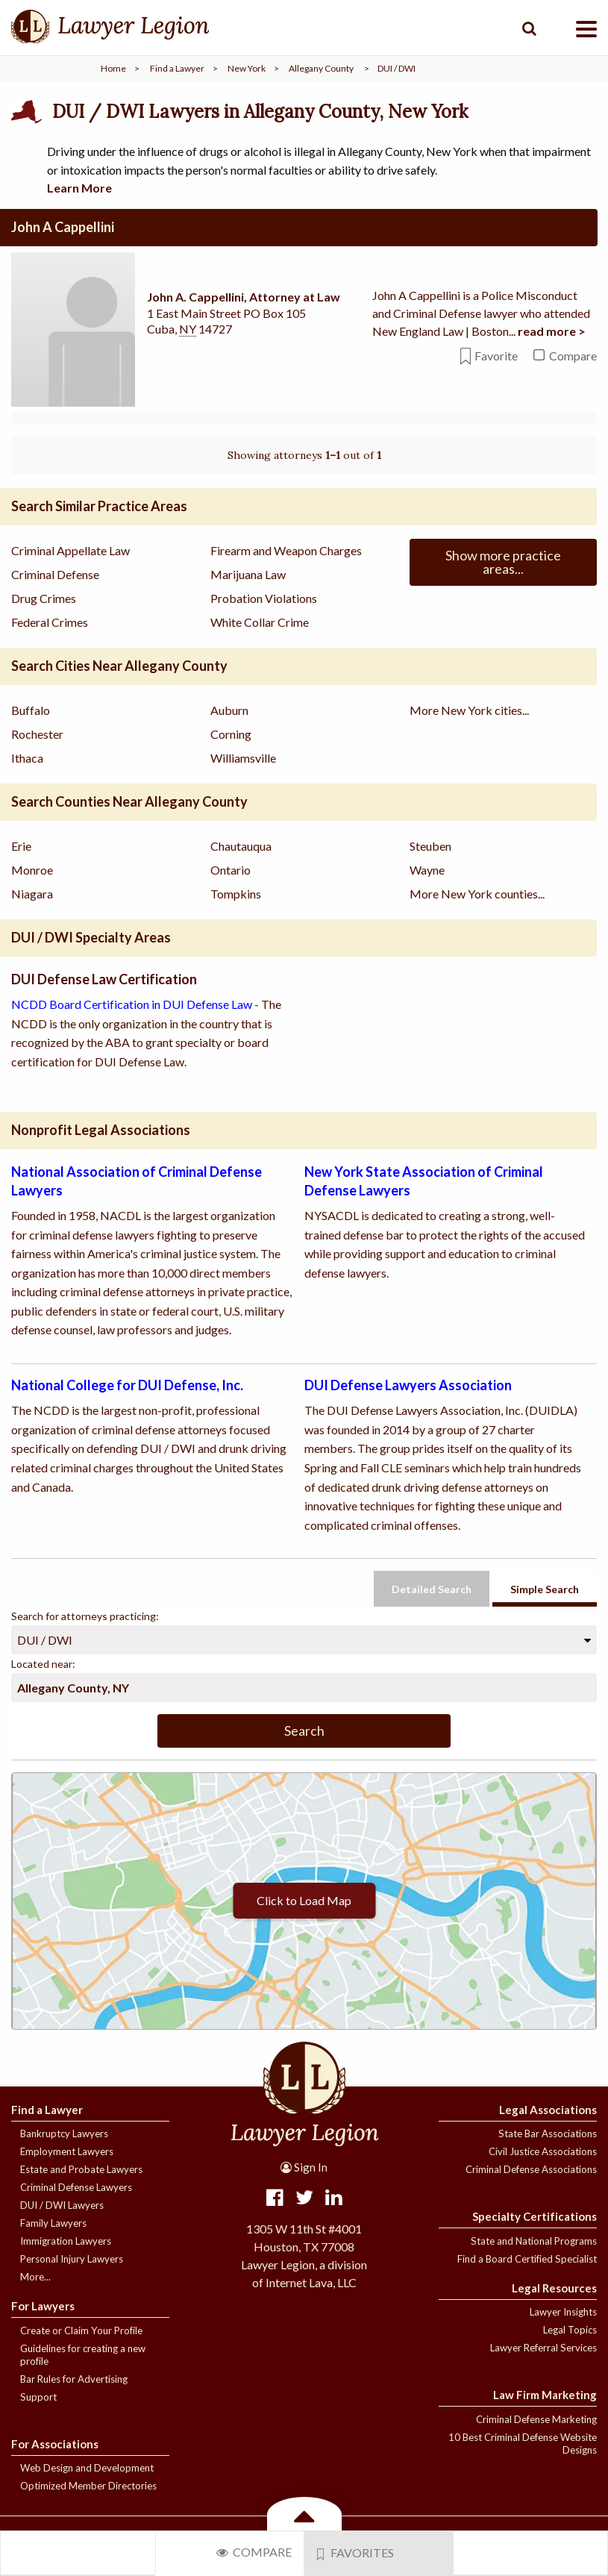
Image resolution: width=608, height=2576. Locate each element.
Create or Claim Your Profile (81, 2330)
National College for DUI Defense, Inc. (127, 1385)
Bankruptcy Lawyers (64, 2133)
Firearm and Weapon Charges (286, 550)
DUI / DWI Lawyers (62, 2205)
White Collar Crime (259, 622)
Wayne (427, 870)
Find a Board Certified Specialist (527, 2259)
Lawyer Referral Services (543, 2348)
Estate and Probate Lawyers (81, 2169)
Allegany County (321, 68)
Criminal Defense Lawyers (76, 2187)
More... (35, 2277)
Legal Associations (548, 2109)
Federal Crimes (49, 622)
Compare (254, 2552)
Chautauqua (241, 846)
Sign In (304, 2167)
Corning (230, 734)
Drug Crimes (43, 598)
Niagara (32, 894)
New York (247, 68)
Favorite (489, 356)
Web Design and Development (87, 2468)
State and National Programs (534, 2241)
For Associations (54, 2444)
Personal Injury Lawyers (71, 2259)
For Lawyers (43, 2306)
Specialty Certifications (534, 2216)
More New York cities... (469, 710)
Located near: (43, 1663)
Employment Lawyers (66, 2151)
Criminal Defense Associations (531, 2169)
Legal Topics (570, 2330)
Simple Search (544, 1589)
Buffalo (30, 710)
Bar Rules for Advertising (74, 2379)
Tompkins (235, 894)
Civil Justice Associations (543, 2151)
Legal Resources (554, 2288)
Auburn (229, 710)
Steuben (430, 846)
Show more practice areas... (503, 562)
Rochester (37, 734)
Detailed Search (431, 1589)
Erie (21, 846)
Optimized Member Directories (88, 2486)
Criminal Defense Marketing (536, 2419)
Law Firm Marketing (545, 2394)
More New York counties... (477, 894)
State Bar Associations (547, 2133)
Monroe (32, 870)
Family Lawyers (53, 2223)
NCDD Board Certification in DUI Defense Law (131, 1004)
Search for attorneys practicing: (85, 1616)
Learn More (79, 188)
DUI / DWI (44, 1640)
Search (304, 1730)
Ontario (230, 870)
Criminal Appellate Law (70, 550)
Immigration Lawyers (65, 2241)
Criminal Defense (55, 574)
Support (38, 2397)
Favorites (356, 2552)
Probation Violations (263, 598)
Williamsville (243, 758)
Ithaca (27, 758)
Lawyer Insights (563, 2312)
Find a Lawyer (177, 68)
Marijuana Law (248, 574)
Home (113, 68)
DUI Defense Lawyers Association (408, 1385)
